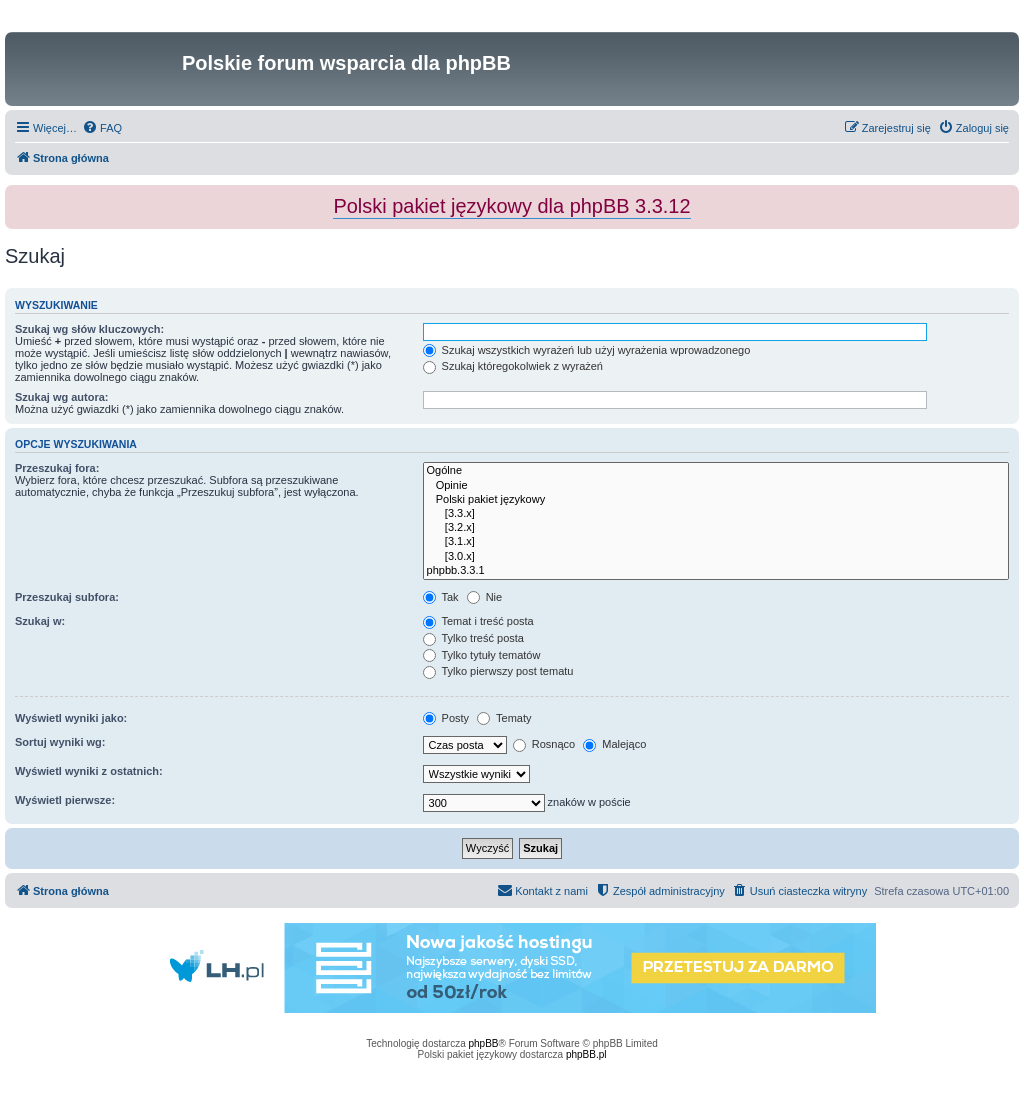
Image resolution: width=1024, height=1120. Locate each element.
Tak (441, 597)
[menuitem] (102, 128)
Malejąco (614, 744)
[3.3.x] (716, 514)
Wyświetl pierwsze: (65, 800)
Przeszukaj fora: (57, 468)
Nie (485, 597)
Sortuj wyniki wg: (60, 742)
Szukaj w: (40, 621)
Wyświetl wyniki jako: (71, 718)
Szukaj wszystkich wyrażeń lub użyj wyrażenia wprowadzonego (587, 350)
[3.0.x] (716, 557)
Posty (446, 718)
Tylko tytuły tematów (482, 655)
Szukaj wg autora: (62, 397)
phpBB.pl (586, 1054)
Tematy (504, 718)
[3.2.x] (716, 528)
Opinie (716, 486)
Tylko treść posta (473, 638)
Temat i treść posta (478, 621)
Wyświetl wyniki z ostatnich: (89, 771)
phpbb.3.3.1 (716, 571)
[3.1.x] (716, 542)
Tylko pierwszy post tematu (498, 671)
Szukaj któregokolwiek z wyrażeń (513, 366)
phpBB (484, 1043)
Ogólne (716, 471)
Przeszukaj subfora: (67, 597)
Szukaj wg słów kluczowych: (89, 329)
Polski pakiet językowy (716, 500)
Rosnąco (544, 744)
